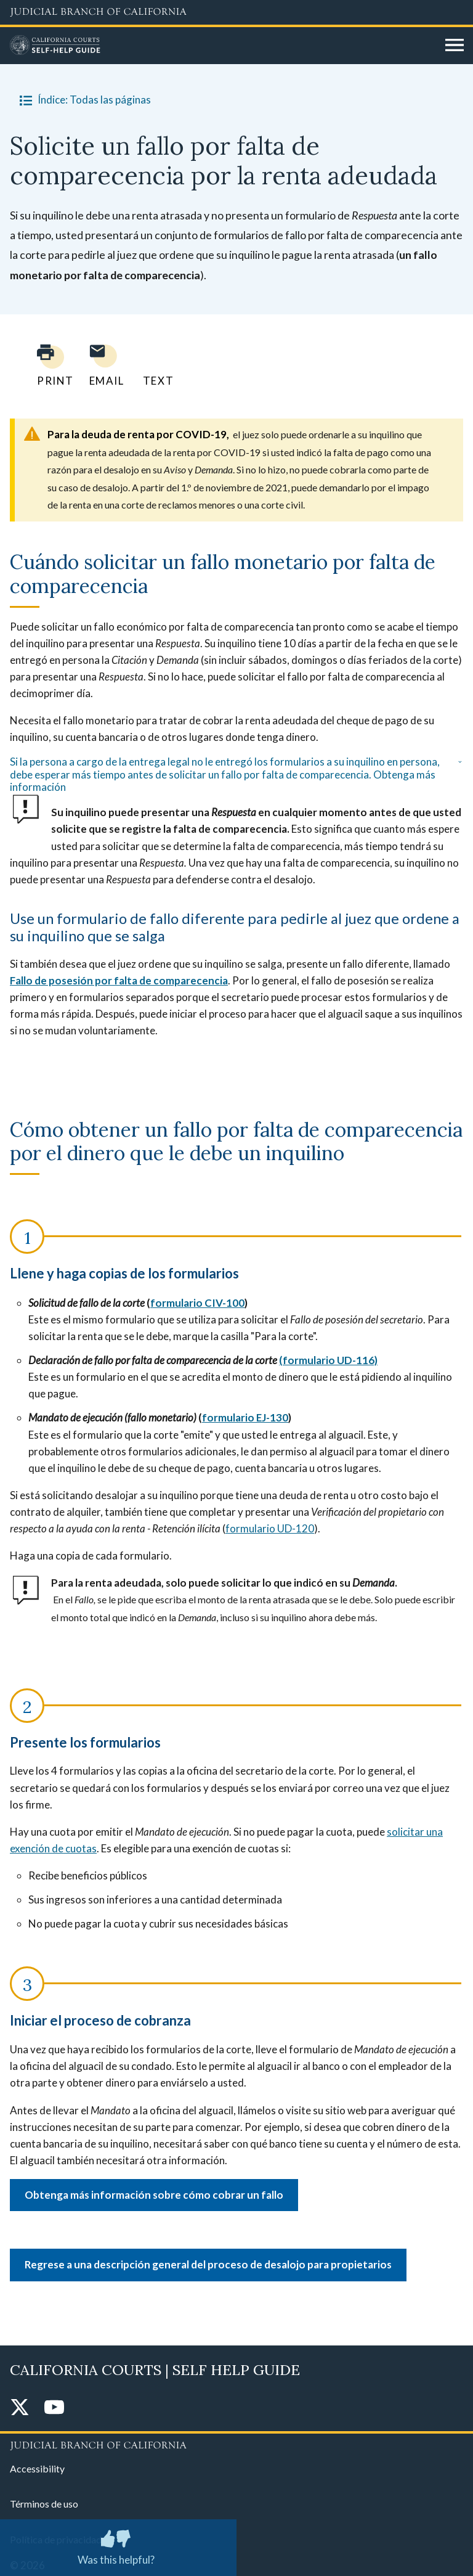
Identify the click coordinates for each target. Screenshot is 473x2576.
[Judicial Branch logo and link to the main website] (236, 12)
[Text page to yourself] (155, 365)
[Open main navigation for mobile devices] (454, 45)
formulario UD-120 (269, 1528)
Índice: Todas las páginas (83, 100)
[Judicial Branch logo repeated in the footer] (236, 2443)
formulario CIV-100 (197, 1302)
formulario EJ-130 (245, 1417)
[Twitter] (20, 2408)
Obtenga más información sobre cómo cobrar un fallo (154, 2194)
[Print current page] (48, 365)
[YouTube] (54, 2408)
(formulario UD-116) (328, 1360)
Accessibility (37, 2468)
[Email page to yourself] (103, 365)
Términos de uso (44, 2503)
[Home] (223, 45)
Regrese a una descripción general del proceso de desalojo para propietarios (208, 2264)
